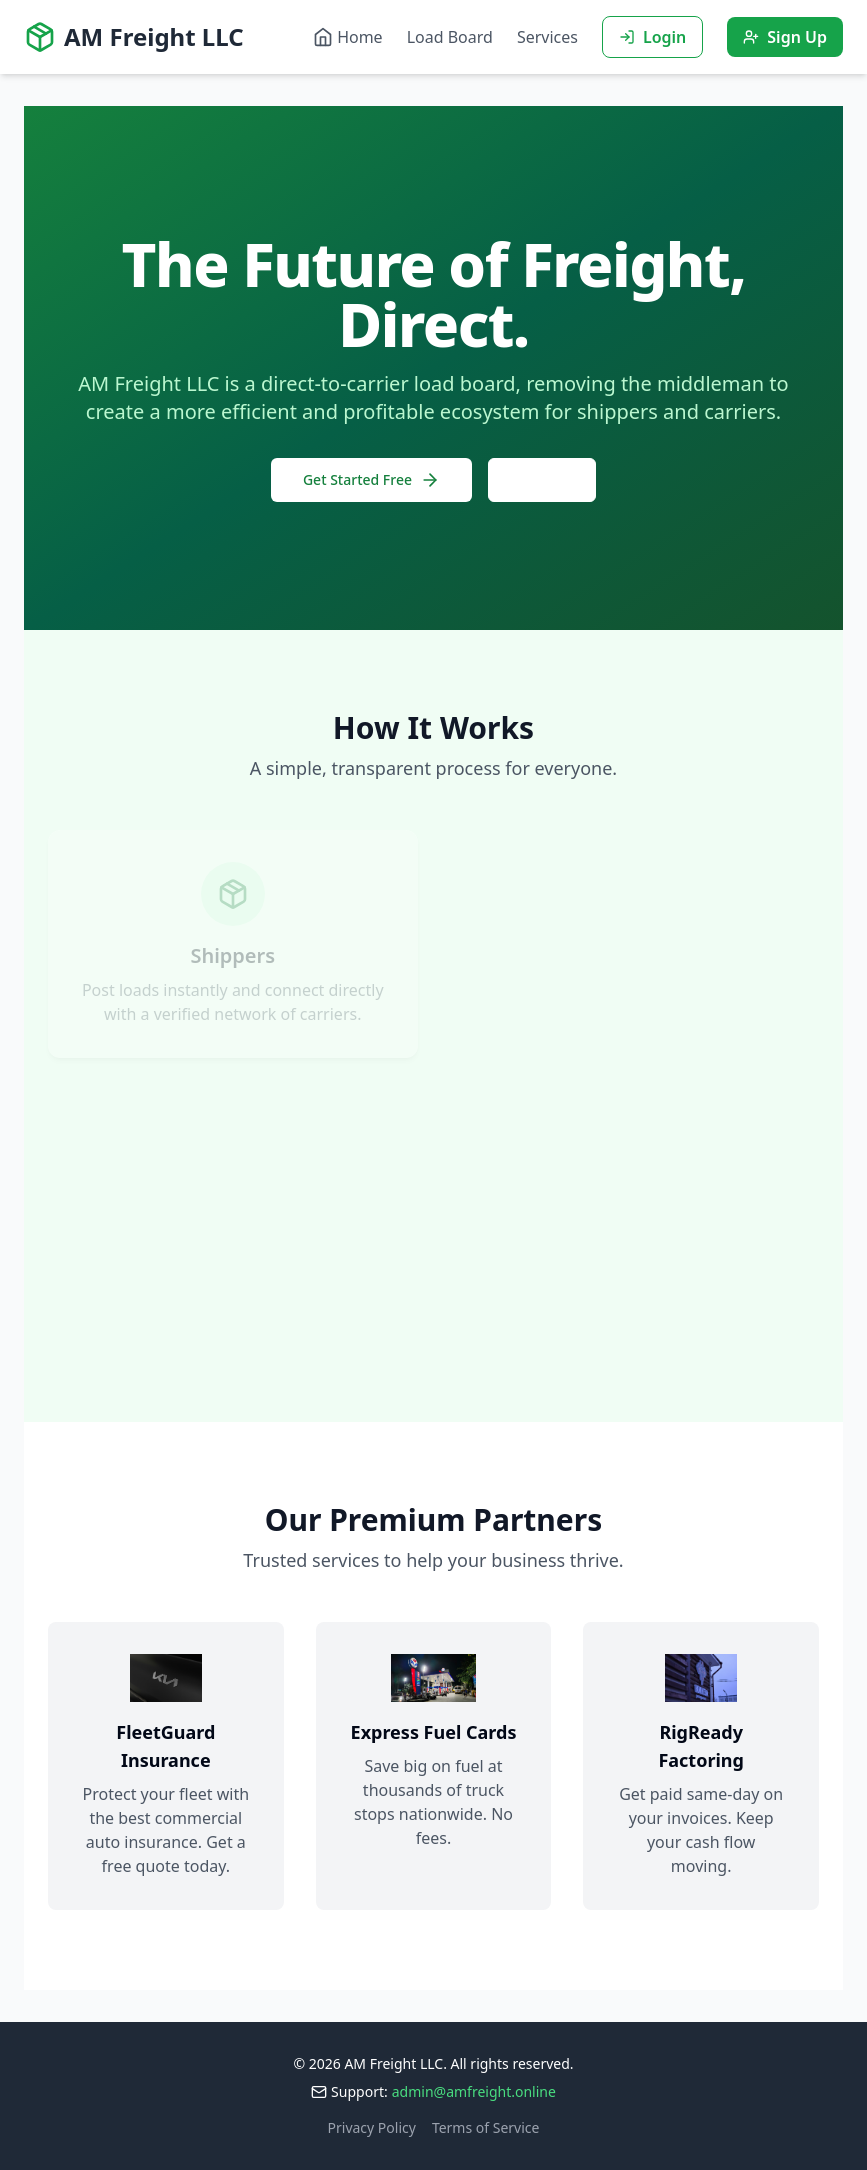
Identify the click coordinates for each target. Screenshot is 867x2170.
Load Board (450, 37)
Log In (542, 479)
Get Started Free (371, 480)
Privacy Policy (372, 2127)
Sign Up (785, 37)
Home (348, 37)
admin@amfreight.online (474, 2091)
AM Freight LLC (134, 37)
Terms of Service (486, 2127)
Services (547, 37)
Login (652, 37)
